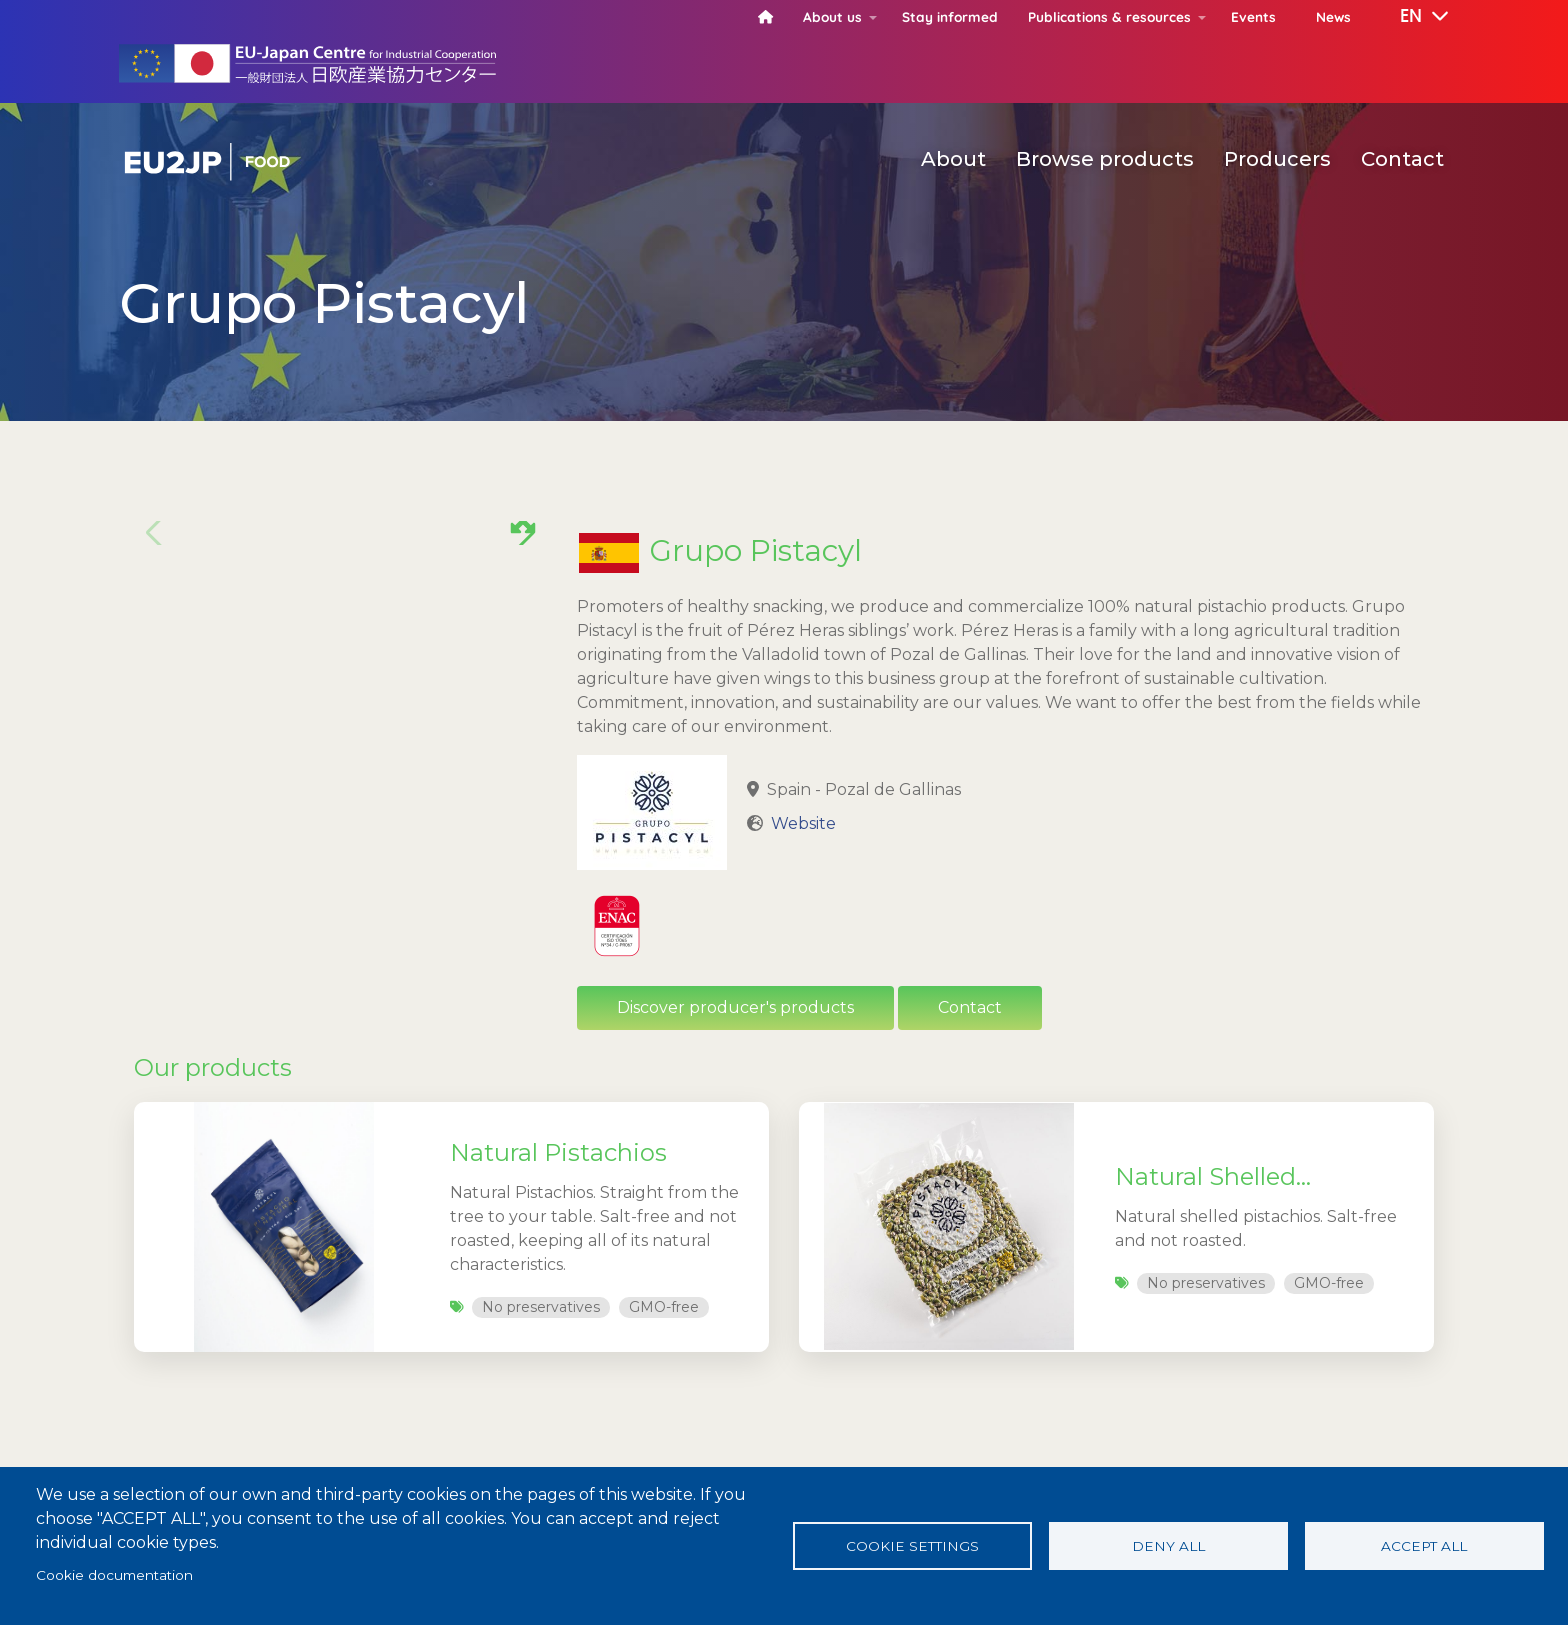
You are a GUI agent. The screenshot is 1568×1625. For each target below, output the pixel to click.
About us (832, 16)
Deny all (1168, 1546)
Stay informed (950, 16)
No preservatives (541, 1307)
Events (1253, 16)
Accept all (1424, 1546)
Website (803, 823)
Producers (1277, 159)
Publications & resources (1109, 16)
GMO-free (664, 1307)
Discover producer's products (735, 1007)
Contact (1402, 159)
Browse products (1105, 159)
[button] (1410, 17)
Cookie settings (912, 1546)
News (1333, 16)
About (953, 159)
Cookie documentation (114, 1575)
